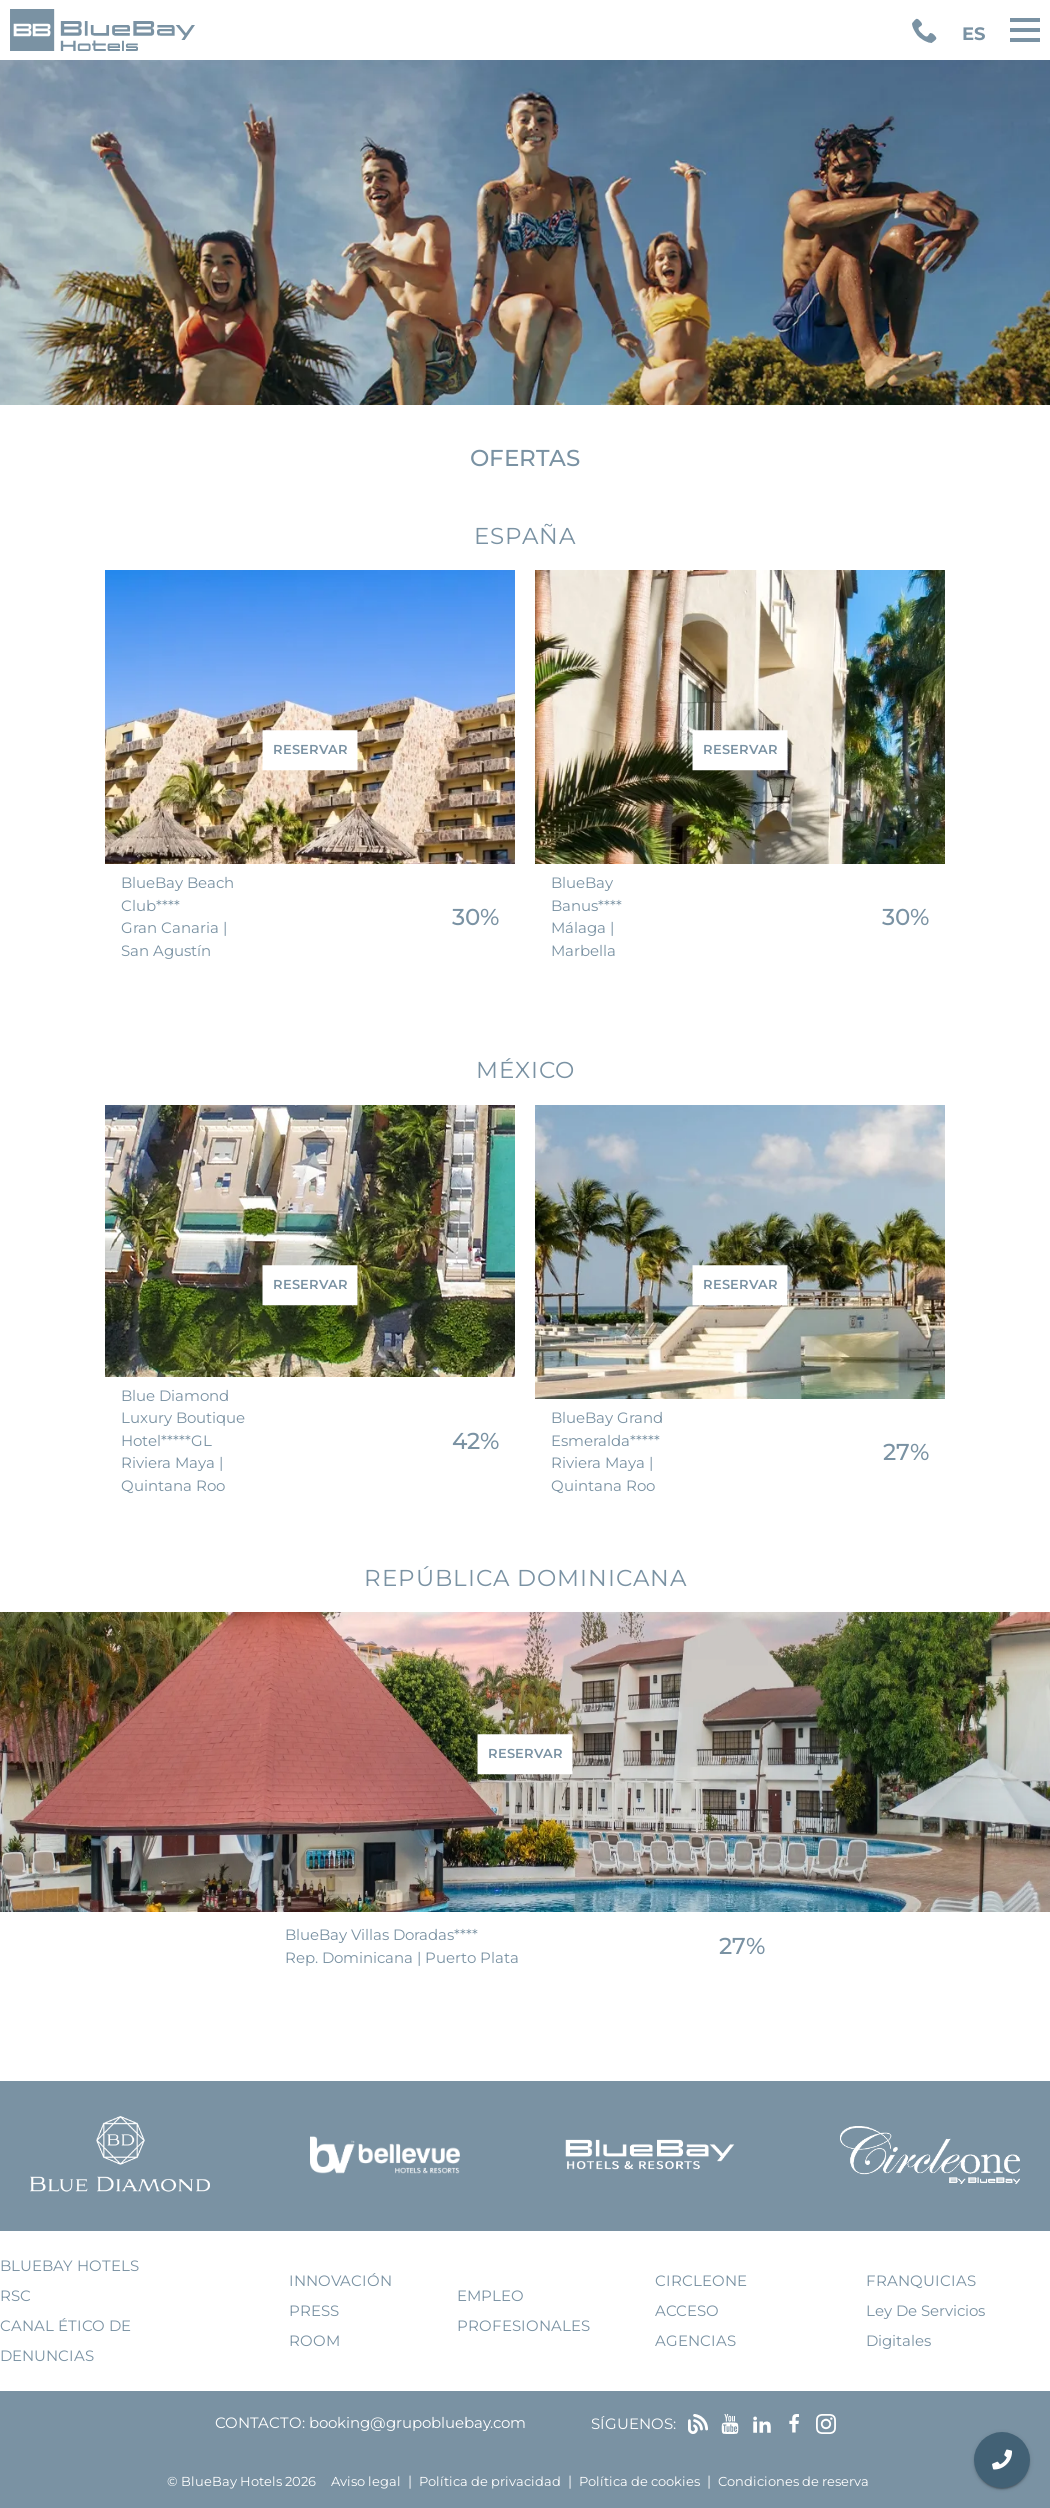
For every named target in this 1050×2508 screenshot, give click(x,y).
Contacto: (260, 2422)
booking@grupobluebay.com (417, 2422)
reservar (310, 749)
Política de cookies (639, 2481)
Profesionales (523, 2325)
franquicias (921, 2280)
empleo (490, 2295)
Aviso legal (366, 2481)
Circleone (701, 2280)
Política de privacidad (490, 2481)
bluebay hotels (69, 2265)
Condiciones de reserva (793, 2481)
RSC (15, 2295)
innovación (340, 2280)
